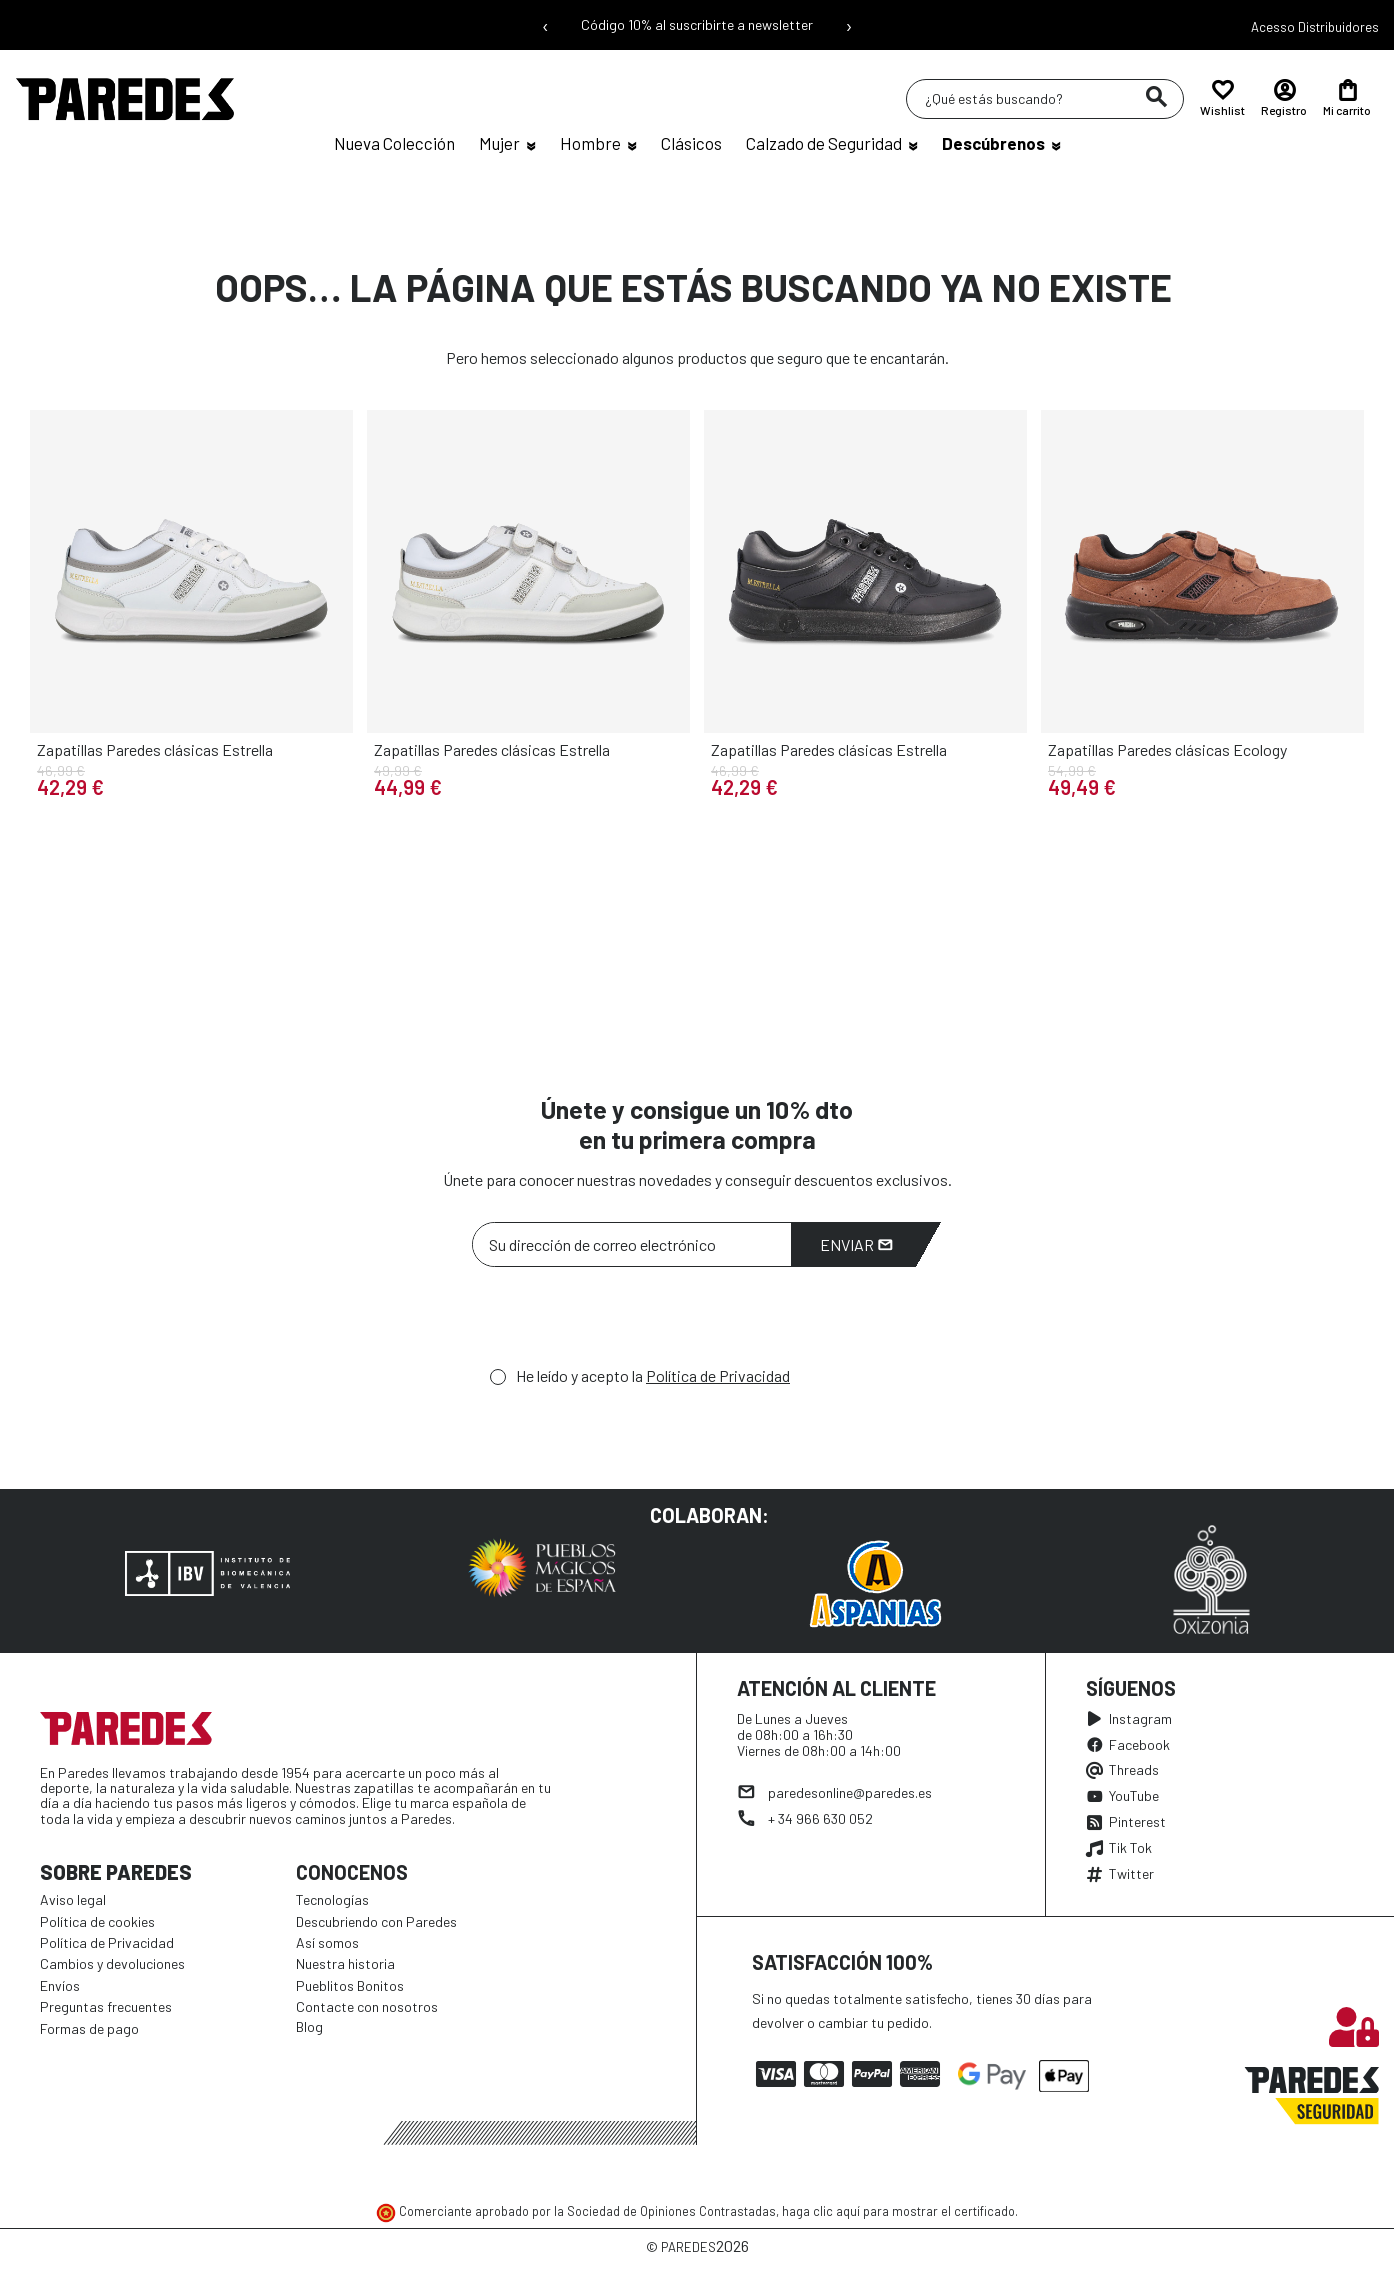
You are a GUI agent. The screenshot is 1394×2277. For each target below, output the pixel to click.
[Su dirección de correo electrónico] (632, 1244)
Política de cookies (97, 1921)
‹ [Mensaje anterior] (545, 25)
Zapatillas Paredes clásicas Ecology (1167, 749)
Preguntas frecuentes (106, 2006)
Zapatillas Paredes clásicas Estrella (155, 749)
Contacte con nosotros (367, 2006)
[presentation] (624, 1322)
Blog (309, 2026)
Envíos (60, 1985)
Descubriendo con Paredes (376, 1921)
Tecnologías (332, 1899)
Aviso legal (73, 1899)
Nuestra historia (345, 1963)
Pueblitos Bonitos (350, 1985)
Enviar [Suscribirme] (856, 1244)
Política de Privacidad (718, 1375)
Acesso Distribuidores (1315, 27)
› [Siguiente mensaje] (849, 25)
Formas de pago (89, 2028)
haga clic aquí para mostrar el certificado (898, 2211)
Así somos (327, 1942)
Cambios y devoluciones (112, 1963)
